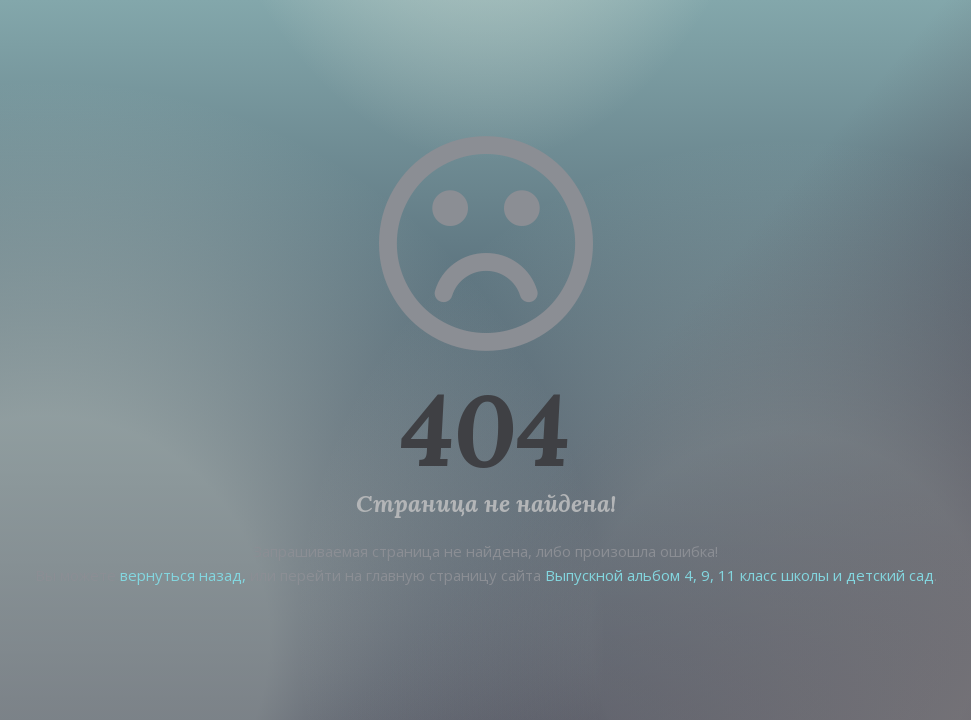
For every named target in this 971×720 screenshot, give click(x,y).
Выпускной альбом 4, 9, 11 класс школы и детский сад (739, 575)
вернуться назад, (183, 575)
